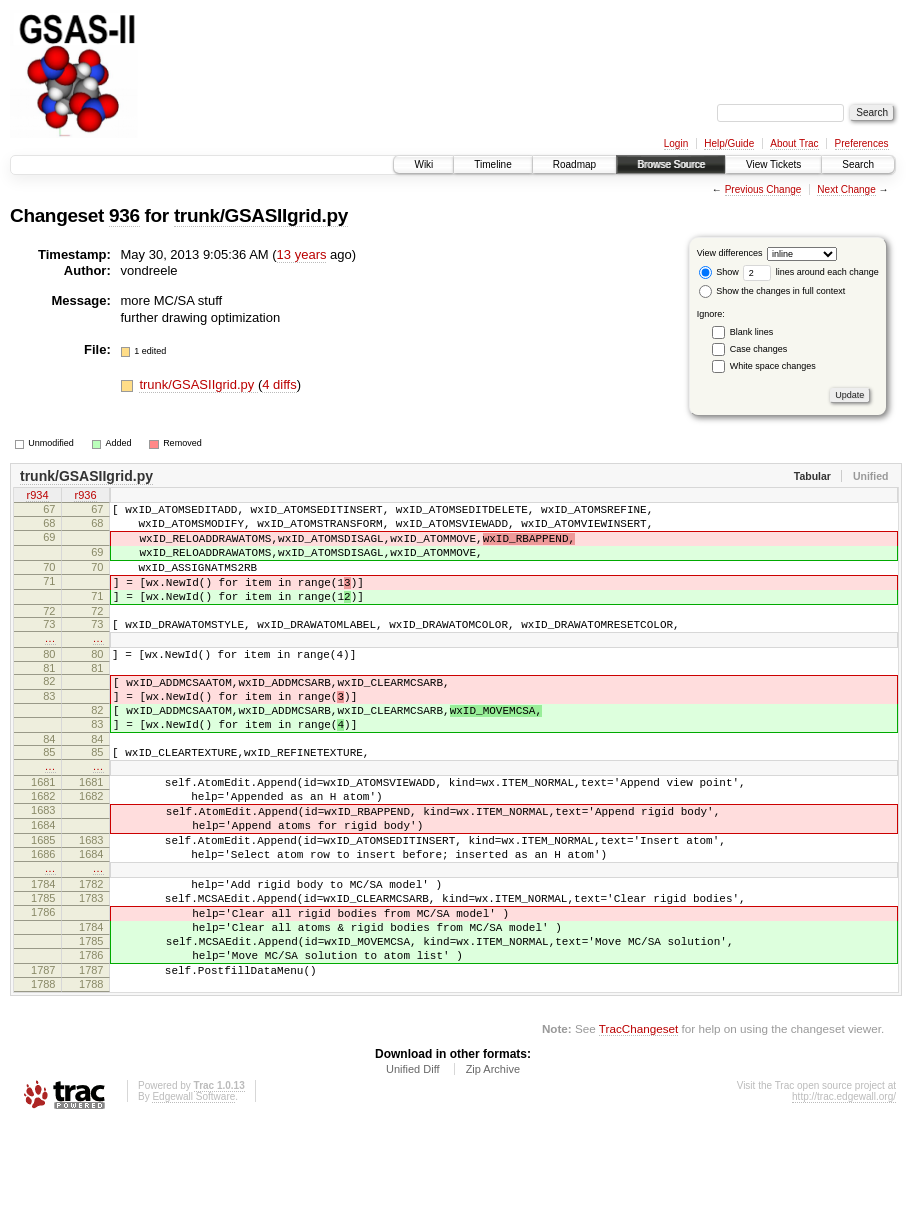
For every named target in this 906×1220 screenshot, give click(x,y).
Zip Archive (493, 1165)
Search (858, 164)
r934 (37, 497)
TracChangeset (638, 1124)
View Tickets (773, 164)
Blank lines (752, 332)
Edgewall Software (193, 1192)
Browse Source (671, 164)
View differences (730, 253)
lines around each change (811, 272)
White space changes (773, 366)
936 (124, 215)
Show (719, 272)
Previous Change (763, 189)
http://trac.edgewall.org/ (844, 1192)
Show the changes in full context (772, 291)
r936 (85, 497)
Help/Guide (729, 143)
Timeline (492, 164)
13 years (302, 254)
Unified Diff (413, 1165)
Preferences (862, 143)
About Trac (794, 143)
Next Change (846, 189)
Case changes (759, 349)
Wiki (423, 164)
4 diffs (279, 384)
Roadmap (574, 164)
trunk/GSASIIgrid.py (261, 215)
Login (676, 143)
